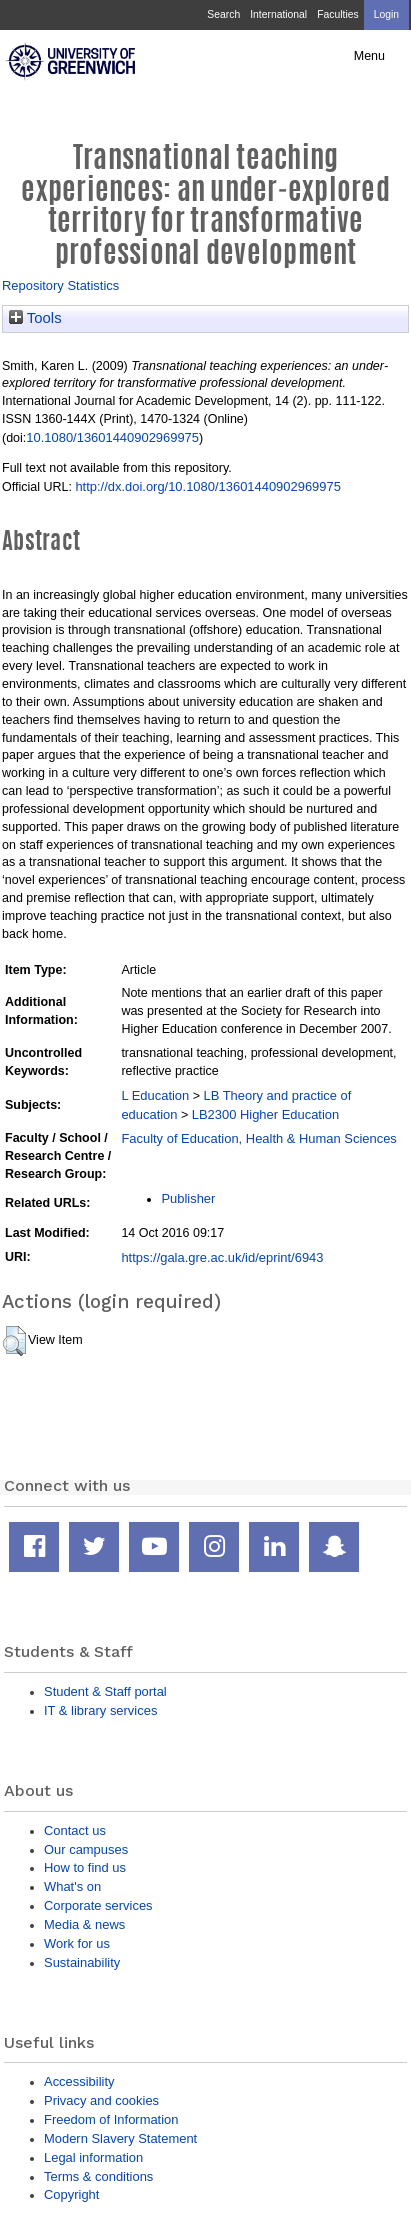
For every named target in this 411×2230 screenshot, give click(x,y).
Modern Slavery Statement (120, 2138)
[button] (14, 1341)
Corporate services (98, 1905)
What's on (72, 1886)
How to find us (85, 1867)
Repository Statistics (60, 285)
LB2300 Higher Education (265, 1114)
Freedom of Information (111, 2119)
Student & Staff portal (105, 1691)
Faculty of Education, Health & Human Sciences (258, 1138)
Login (386, 14)
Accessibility (79, 2081)
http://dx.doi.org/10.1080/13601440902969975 (207, 486)
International (278, 14)
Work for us (77, 1943)
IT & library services (100, 1710)
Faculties (337, 14)
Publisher (188, 1198)
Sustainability (82, 1962)
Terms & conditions (98, 2176)
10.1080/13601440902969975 (112, 437)
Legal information (93, 2157)
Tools (35, 318)
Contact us (75, 1830)
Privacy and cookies (101, 2100)
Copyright (71, 2194)
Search (223, 14)
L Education (155, 1095)
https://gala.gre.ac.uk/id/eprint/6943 (222, 1257)
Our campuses (86, 1849)
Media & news (84, 1924)
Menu (369, 56)
